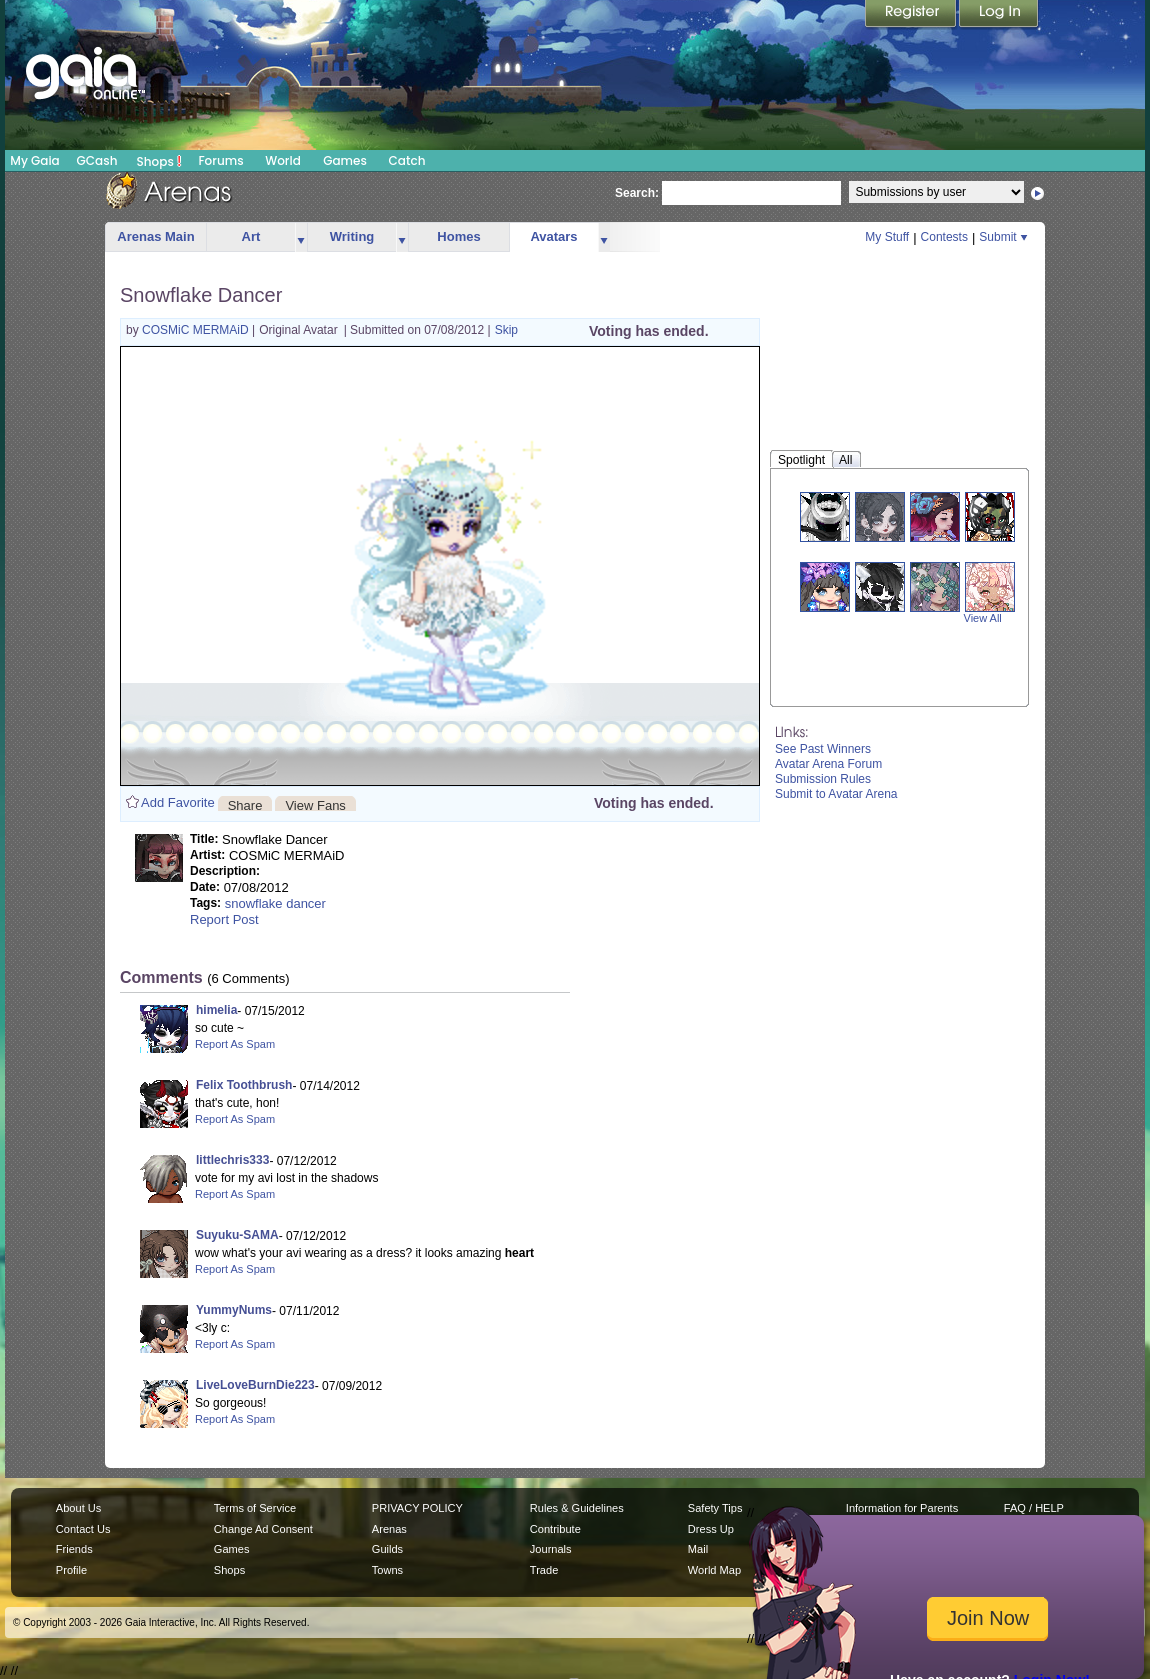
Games (345, 160)
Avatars (553, 236)
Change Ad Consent (263, 1529)
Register (912, 15)
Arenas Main (155, 236)
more (301, 237)
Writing (352, 236)
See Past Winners (823, 749)
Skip (506, 330)
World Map (714, 1570)
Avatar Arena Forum (828, 764)
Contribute (555, 1529)
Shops (159, 161)
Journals (551, 1549)
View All (983, 618)
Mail (698, 1549)
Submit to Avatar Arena (836, 794)
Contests (944, 237)
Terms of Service (255, 1508)
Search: (637, 193)
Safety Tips (715, 1508)
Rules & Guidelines (577, 1508)
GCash (97, 160)
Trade (544, 1570)
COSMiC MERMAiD (197, 330)
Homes (458, 236)
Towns (387, 1570)
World (283, 160)
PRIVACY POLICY (417, 1508)
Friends (74, 1549)
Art (251, 236)
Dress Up (711, 1529)
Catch (407, 160)
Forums (220, 160)
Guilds (387, 1549)
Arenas (389, 1529)
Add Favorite (178, 802)
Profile (71, 1570)
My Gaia (34, 160)
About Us (78, 1508)
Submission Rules (823, 779)
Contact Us (83, 1529)
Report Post (224, 919)
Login (999, 15)
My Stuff (887, 237)
